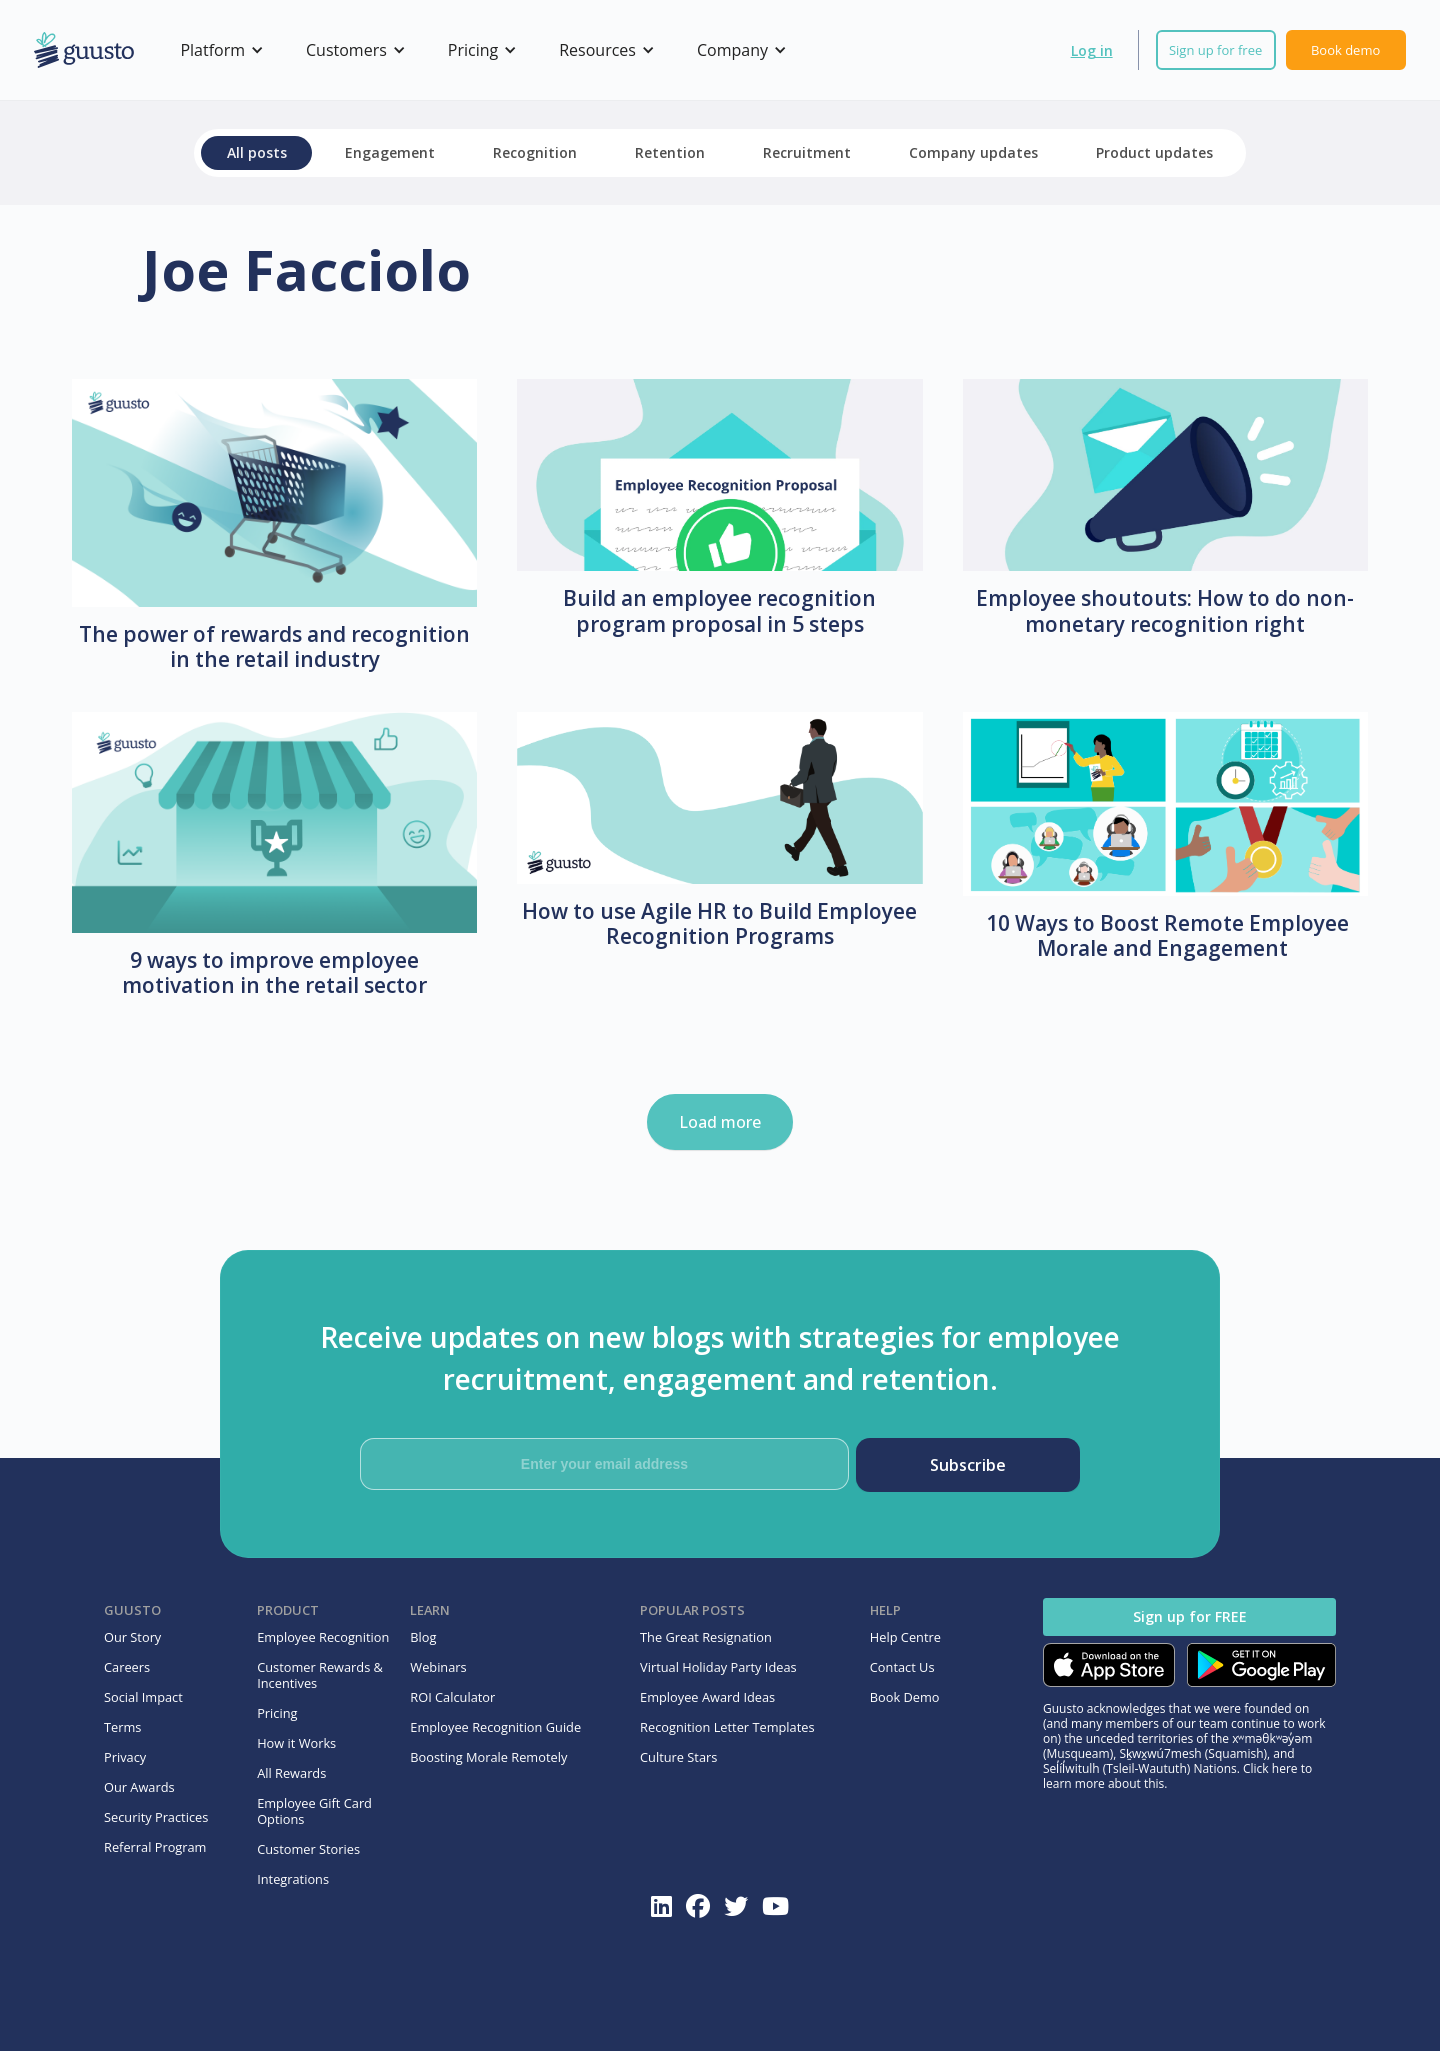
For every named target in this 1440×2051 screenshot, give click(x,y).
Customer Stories (308, 1849)
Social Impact (143, 1697)
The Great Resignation (706, 1637)
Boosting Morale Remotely (488, 1757)
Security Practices (156, 1817)
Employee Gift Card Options (314, 1811)
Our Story (132, 1637)
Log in (1092, 50)
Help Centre (905, 1637)
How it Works (296, 1743)
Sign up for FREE (1190, 1616)
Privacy (125, 1757)
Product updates (1154, 152)
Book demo (1345, 50)
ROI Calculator (452, 1697)
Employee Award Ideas (707, 1697)
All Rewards (291, 1773)
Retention (670, 152)
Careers (127, 1667)
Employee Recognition (323, 1637)
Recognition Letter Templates (727, 1727)
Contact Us (902, 1667)
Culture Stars (678, 1757)
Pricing (277, 1713)
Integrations (293, 1879)
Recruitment (807, 152)
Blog (423, 1637)
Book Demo (905, 1697)
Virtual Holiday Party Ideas (718, 1667)
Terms (122, 1727)
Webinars (438, 1667)
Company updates (973, 152)
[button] (218, 50)
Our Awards (139, 1787)
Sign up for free (1215, 50)
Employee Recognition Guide (495, 1727)
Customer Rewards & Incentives (320, 1675)
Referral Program (155, 1847)
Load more (720, 1122)
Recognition (535, 152)
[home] (84, 50)
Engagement (390, 152)
